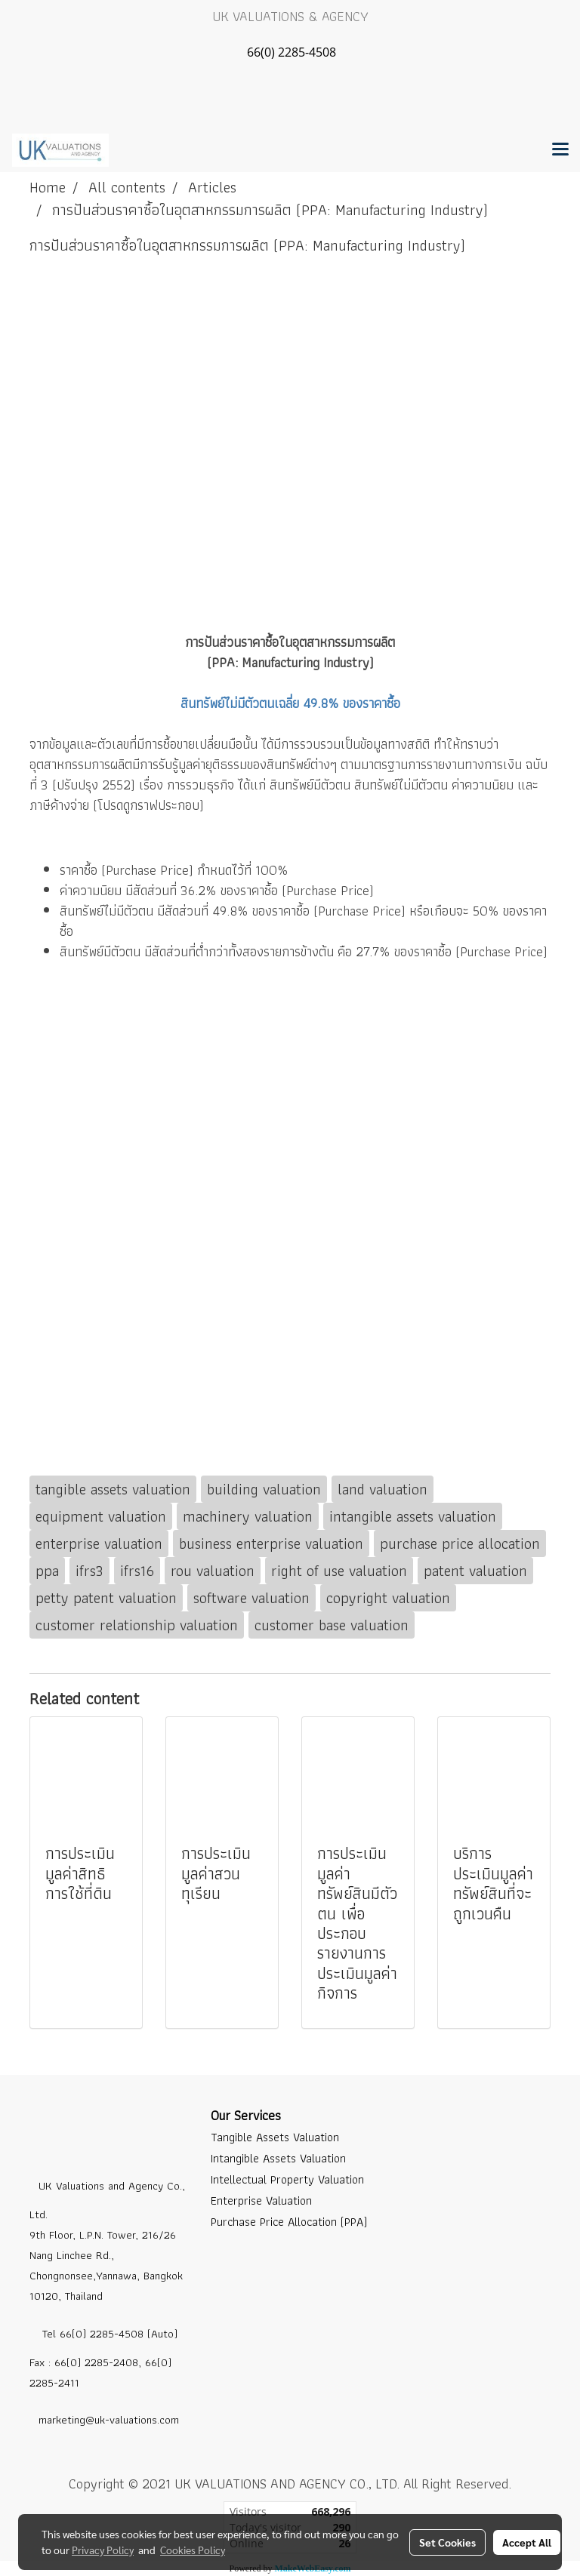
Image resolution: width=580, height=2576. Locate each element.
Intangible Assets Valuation (278, 2158)
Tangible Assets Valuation (275, 2137)
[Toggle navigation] (560, 150)
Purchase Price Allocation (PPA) (289, 2221)
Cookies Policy (192, 2549)
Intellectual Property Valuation (287, 2179)
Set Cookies (447, 2542)
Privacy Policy (103, 2549)
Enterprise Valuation (261, 2200)
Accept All (526, 2542)
